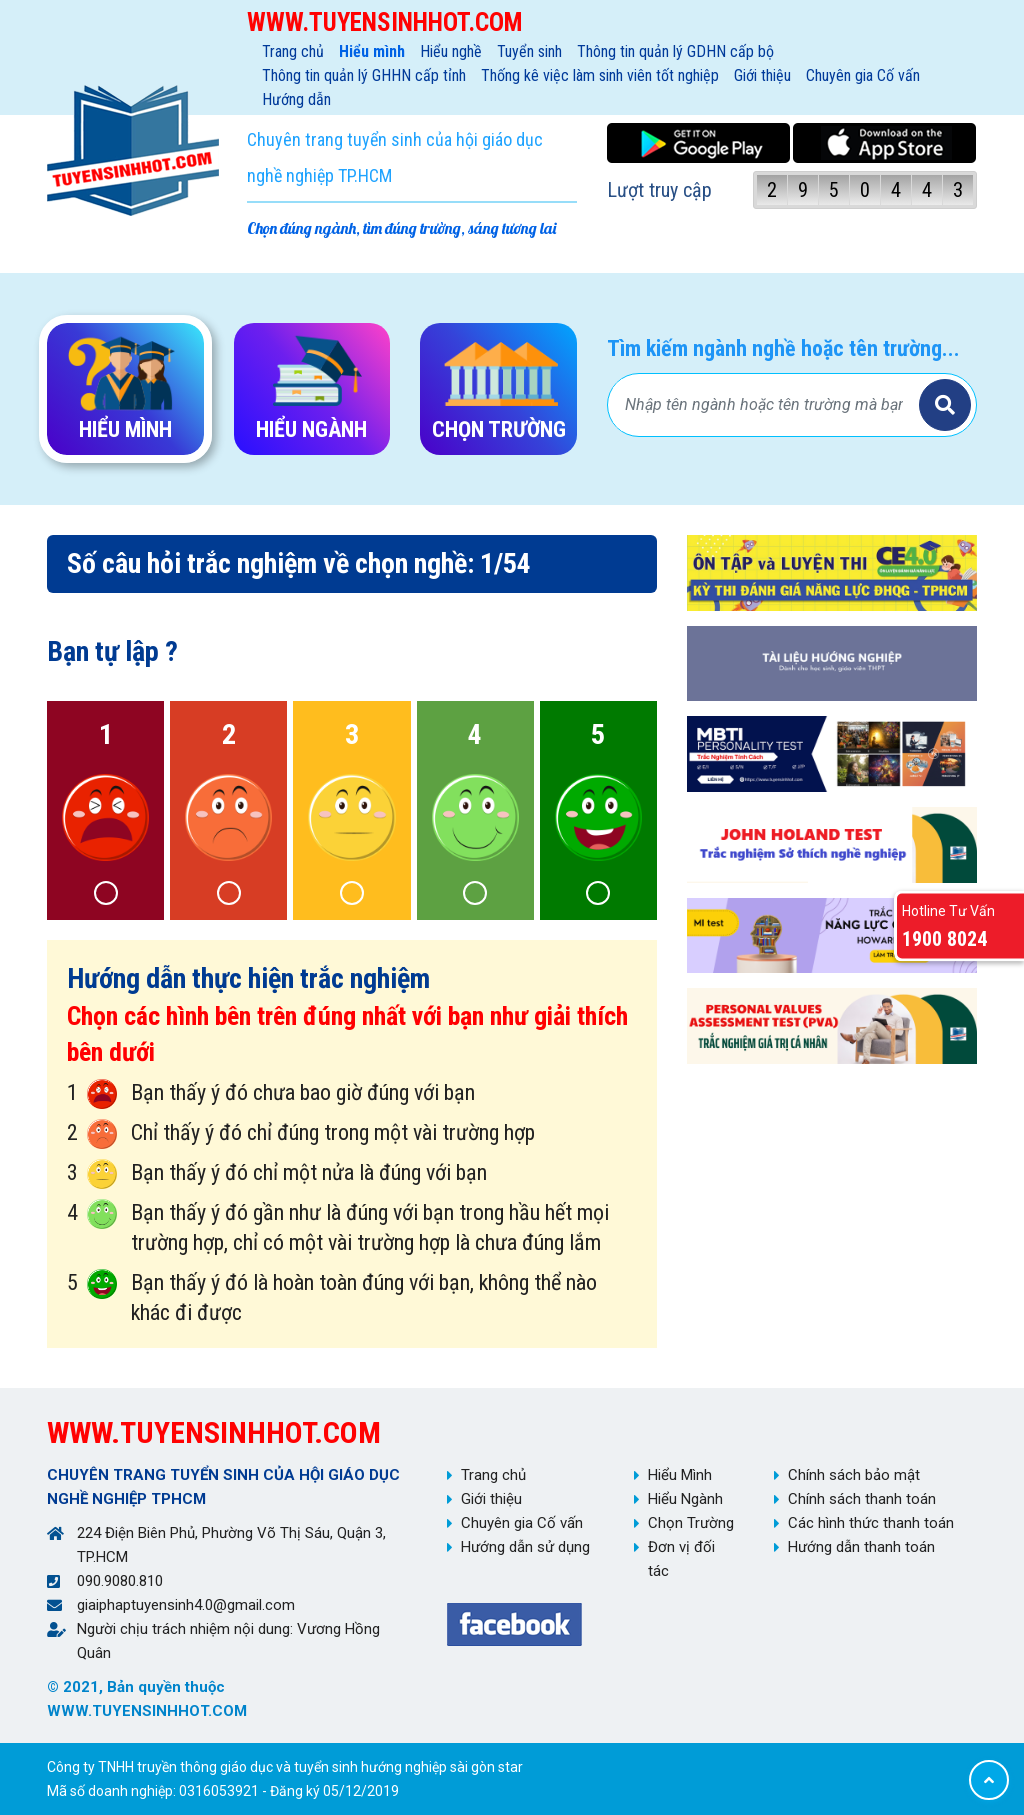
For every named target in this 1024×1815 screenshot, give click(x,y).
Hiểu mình (372, 51)
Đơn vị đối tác (681, 1559)
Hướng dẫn (296, 99)
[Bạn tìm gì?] (766, 405)
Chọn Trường (691, 1523)
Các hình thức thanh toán (871, 1523)
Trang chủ (293, 51)
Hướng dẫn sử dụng (525, 1547)
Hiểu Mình (680, 1475)
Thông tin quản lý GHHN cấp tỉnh (364, 75)
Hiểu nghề (451, 51)
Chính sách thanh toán (862, 1499)
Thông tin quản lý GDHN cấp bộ (675, 51)
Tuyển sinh (529, 51)
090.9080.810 (120, 1581)
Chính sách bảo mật (854, 1475)
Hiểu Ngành (685, 1499)
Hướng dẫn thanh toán (861, 1547)
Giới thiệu (762, 75)
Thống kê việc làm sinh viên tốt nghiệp (600, 75)
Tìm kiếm (945, 405)
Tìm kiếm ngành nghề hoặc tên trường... (783, 348)
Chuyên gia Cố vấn (863, 75)
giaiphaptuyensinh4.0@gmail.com (186, 1605)
